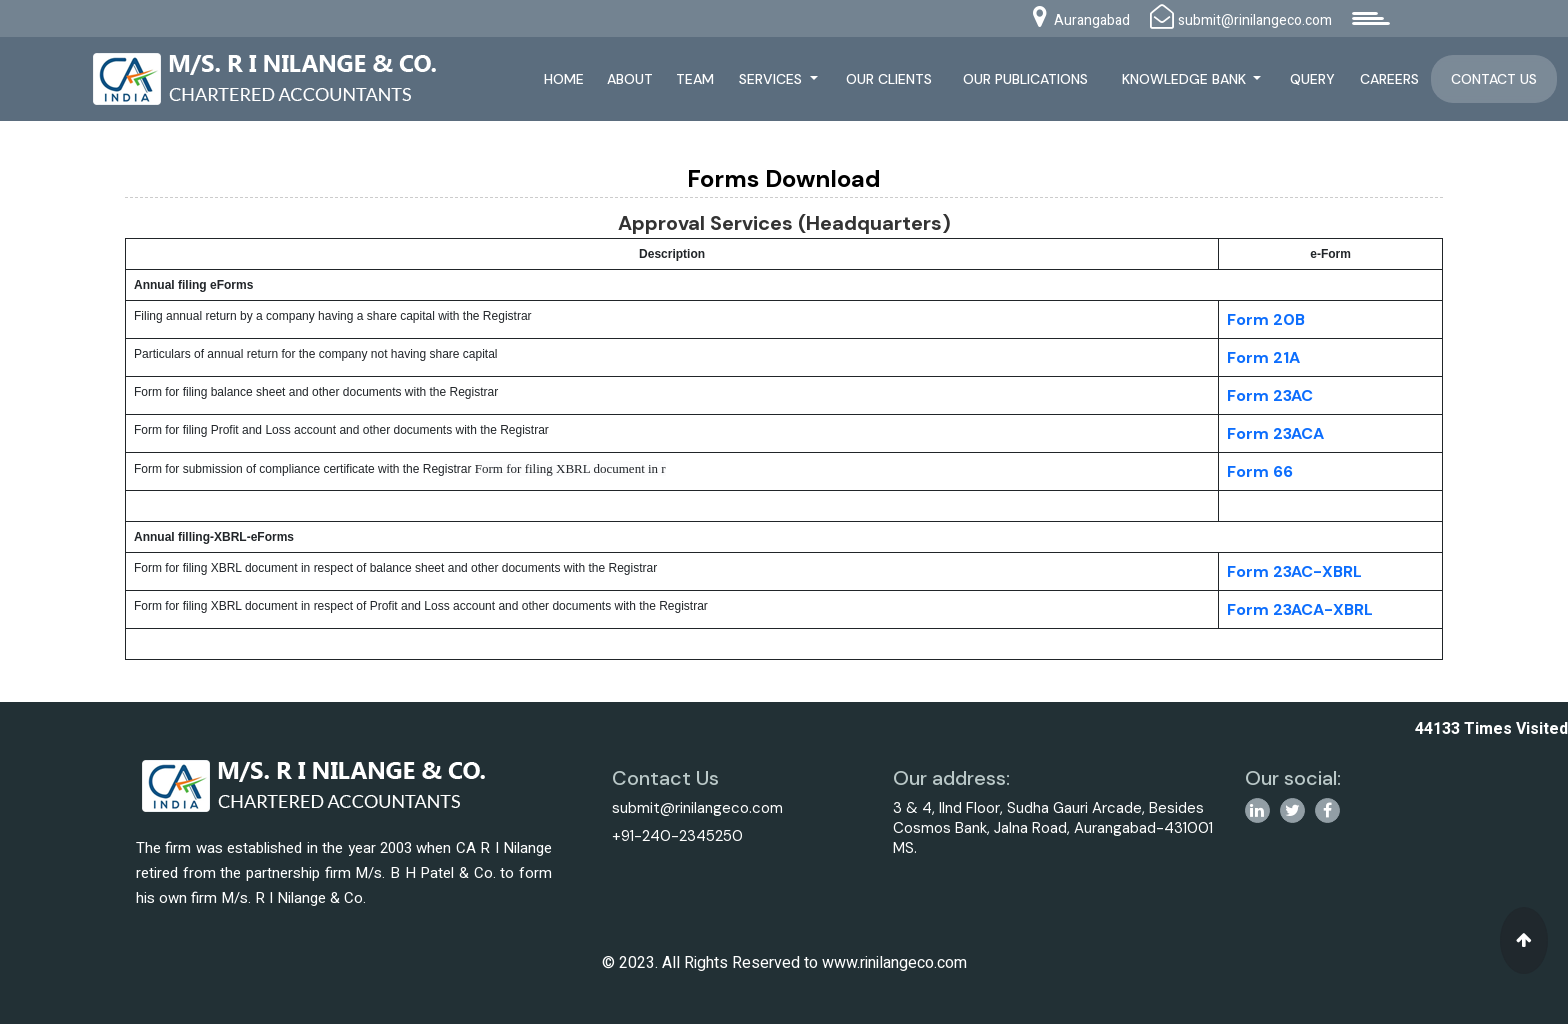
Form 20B (1266, 319)
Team (695, 79)
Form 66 (1260, 471)
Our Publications (1025, 79)
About (630, 79)
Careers (1389, 79)
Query (1312, 79)
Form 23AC (1270, 395)
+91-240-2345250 (677, 836)
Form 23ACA (1275, 433)
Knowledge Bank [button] (1186, 79)
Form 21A (1263, 357)
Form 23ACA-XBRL (1300, 609)
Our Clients (889, 79)
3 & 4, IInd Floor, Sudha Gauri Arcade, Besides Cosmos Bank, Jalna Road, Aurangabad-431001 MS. (1053, 828)
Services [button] (772, 79)
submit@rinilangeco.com (697, 808)
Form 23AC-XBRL (1294, 571)
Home (564, 79)
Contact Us (1494, 79)
